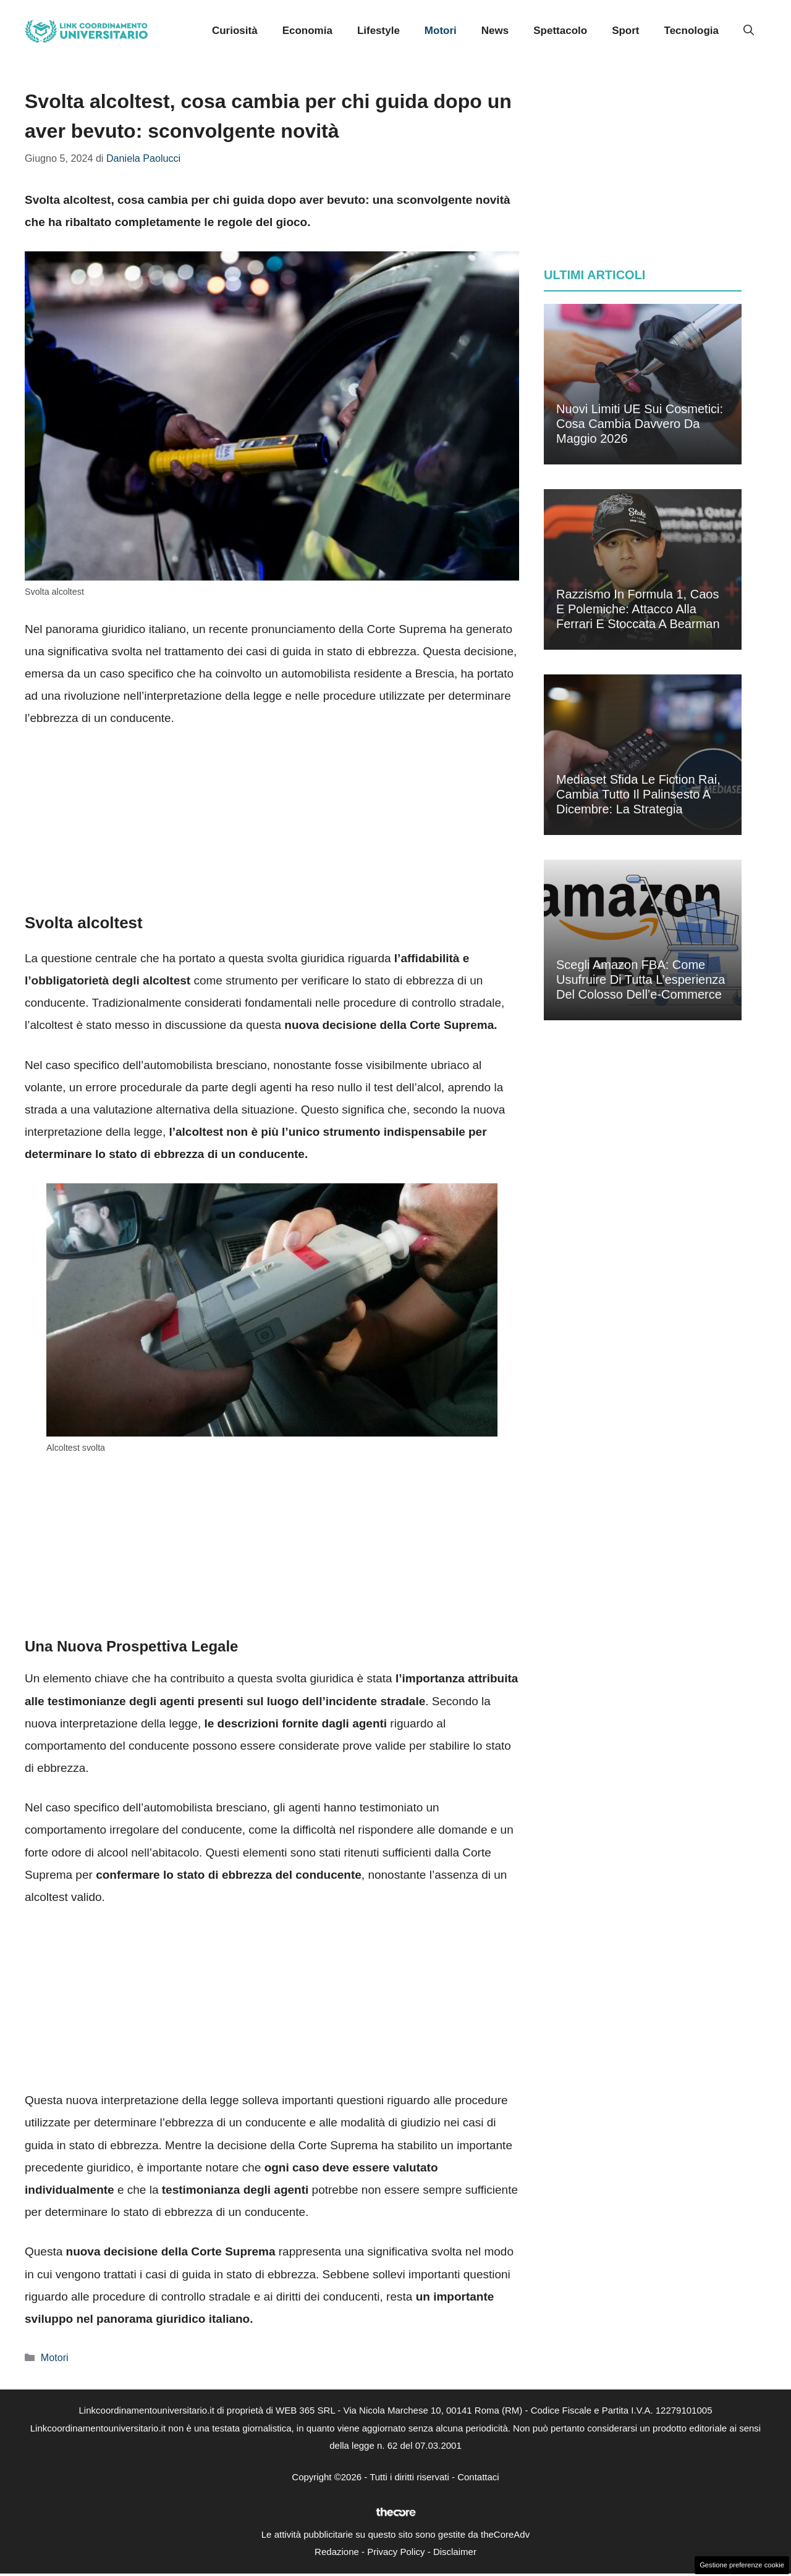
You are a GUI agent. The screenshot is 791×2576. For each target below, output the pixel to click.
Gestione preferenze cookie (742, 2565)
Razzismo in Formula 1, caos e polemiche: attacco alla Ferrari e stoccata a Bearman (638, 609)
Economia (307, 30)
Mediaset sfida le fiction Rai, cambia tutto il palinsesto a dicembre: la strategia (638, 794)
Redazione (337, 2551)
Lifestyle (378, 30)
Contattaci (478, 2477)
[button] (748, 30)
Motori (441, 30)
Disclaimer (454, 2551)
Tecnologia (691, 30)
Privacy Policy (396, 2551)
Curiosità (235, 30)
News (495, 30)
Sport (625, 30)
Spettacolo (560, 30)
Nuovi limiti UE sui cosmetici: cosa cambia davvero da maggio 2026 (639, 423)
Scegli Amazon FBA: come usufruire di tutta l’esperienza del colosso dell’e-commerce (640, 979)
